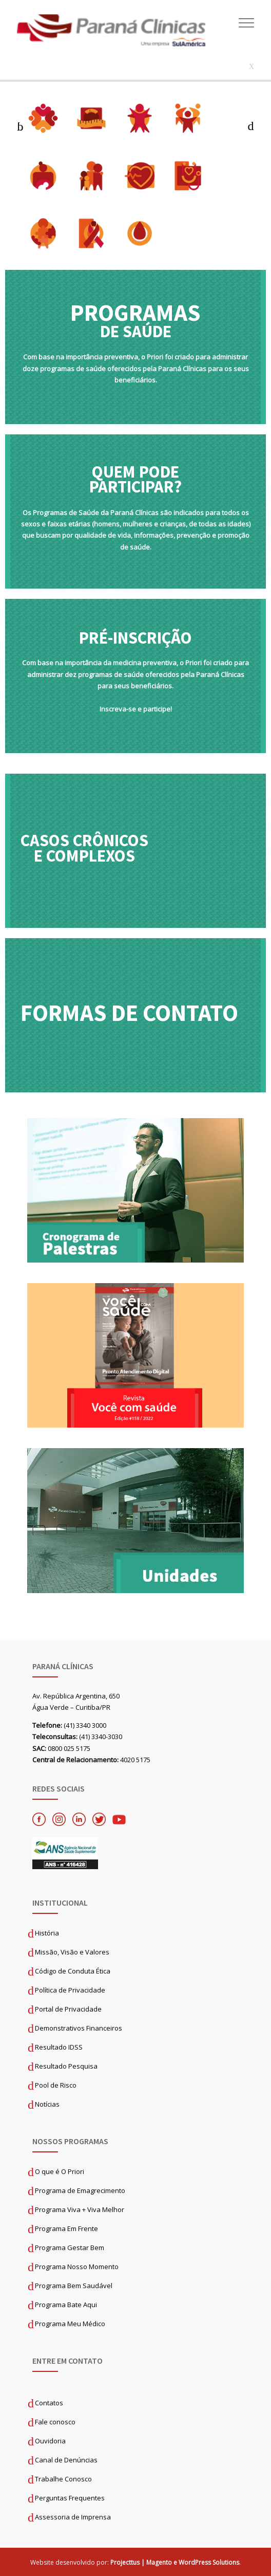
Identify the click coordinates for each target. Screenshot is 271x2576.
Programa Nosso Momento (77, 2266)
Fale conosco (55, 2421)
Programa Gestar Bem (69, 2247)
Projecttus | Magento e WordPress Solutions (174, 2562)
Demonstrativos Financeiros (78, 2028)
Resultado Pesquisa (66, 2066)
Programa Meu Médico (70, 2323)
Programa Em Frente (66, 2228)
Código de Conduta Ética (72, 1971)
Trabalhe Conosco (63, 2478)
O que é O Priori (59, 2171)
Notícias (47, 2104)
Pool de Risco (55, 2085)
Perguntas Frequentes (70, 2497)
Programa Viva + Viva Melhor (79, 2209)
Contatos (49, 2402)
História (47, 1933)
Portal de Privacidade (68, 2009)
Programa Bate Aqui (66, 2304)
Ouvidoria (50, 2440)
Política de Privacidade (70, 1990)
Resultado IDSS (59, 2047)
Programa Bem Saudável (73, 2285)
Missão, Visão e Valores (72, 1952)
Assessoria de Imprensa (73, 2517)
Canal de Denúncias (66, 2459)
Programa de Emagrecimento (80, 2190)
